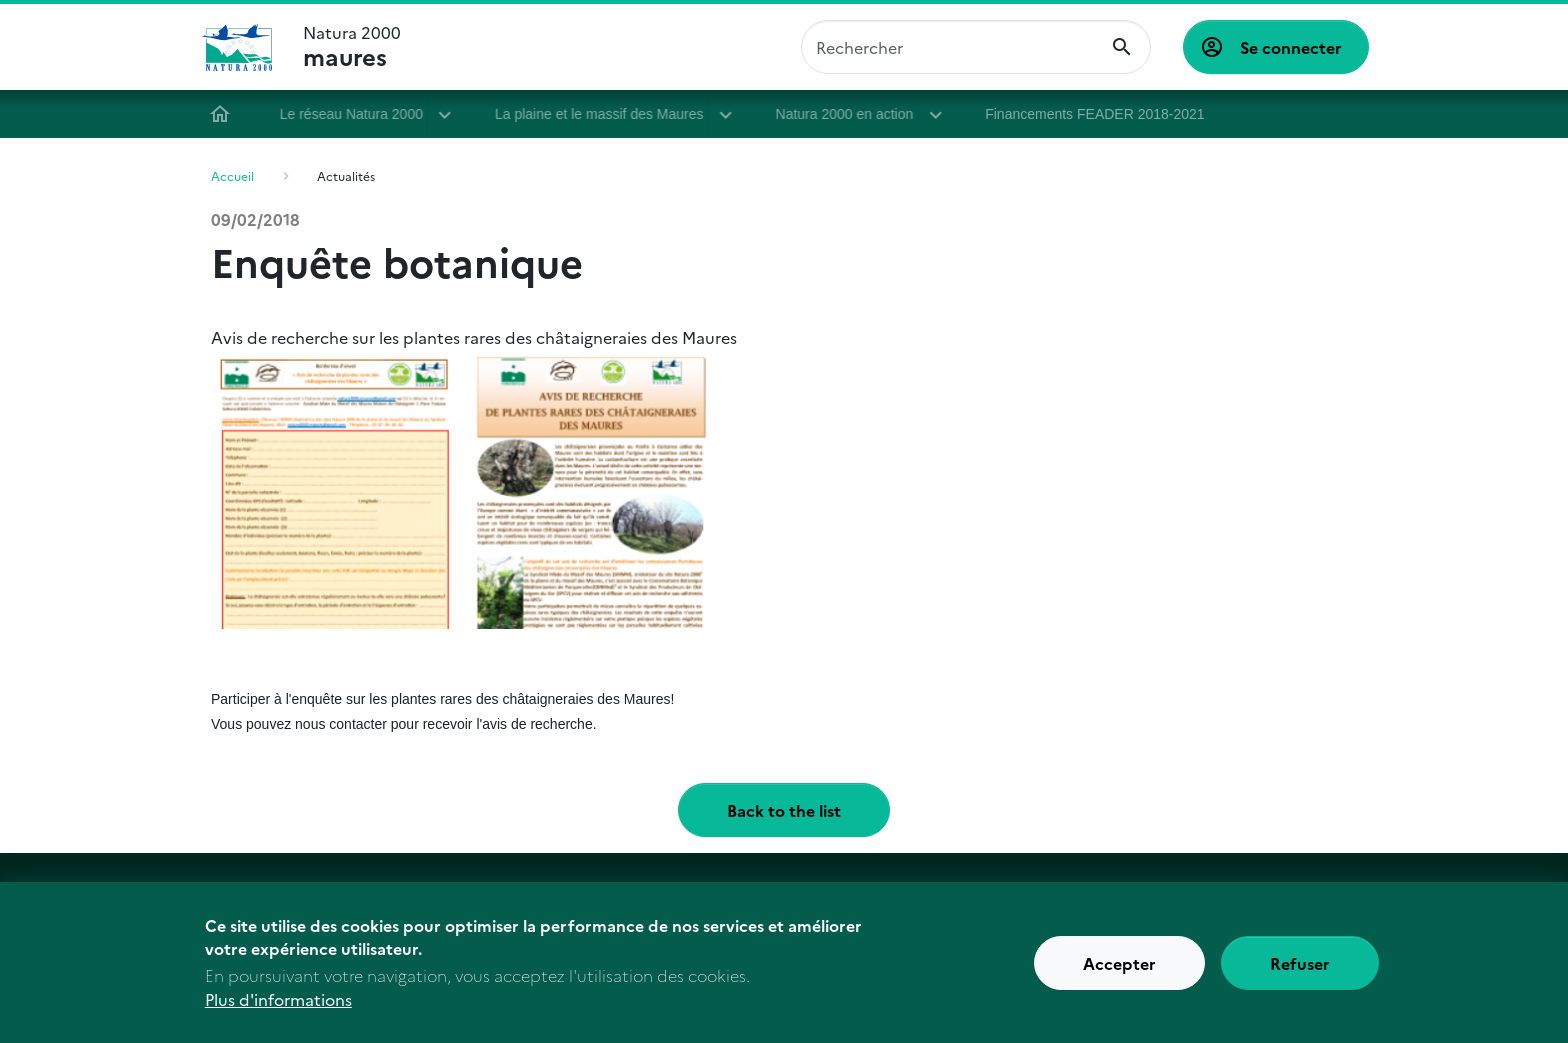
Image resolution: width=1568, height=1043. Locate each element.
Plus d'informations (278, 1009)
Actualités (346, 175)
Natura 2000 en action (852, 114)
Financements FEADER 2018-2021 (1101, 114)
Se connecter (1291, 47)
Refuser (1300, 972)
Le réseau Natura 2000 (358, 114)
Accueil (227, 114)
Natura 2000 (352, 47)
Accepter (1119, 972)
